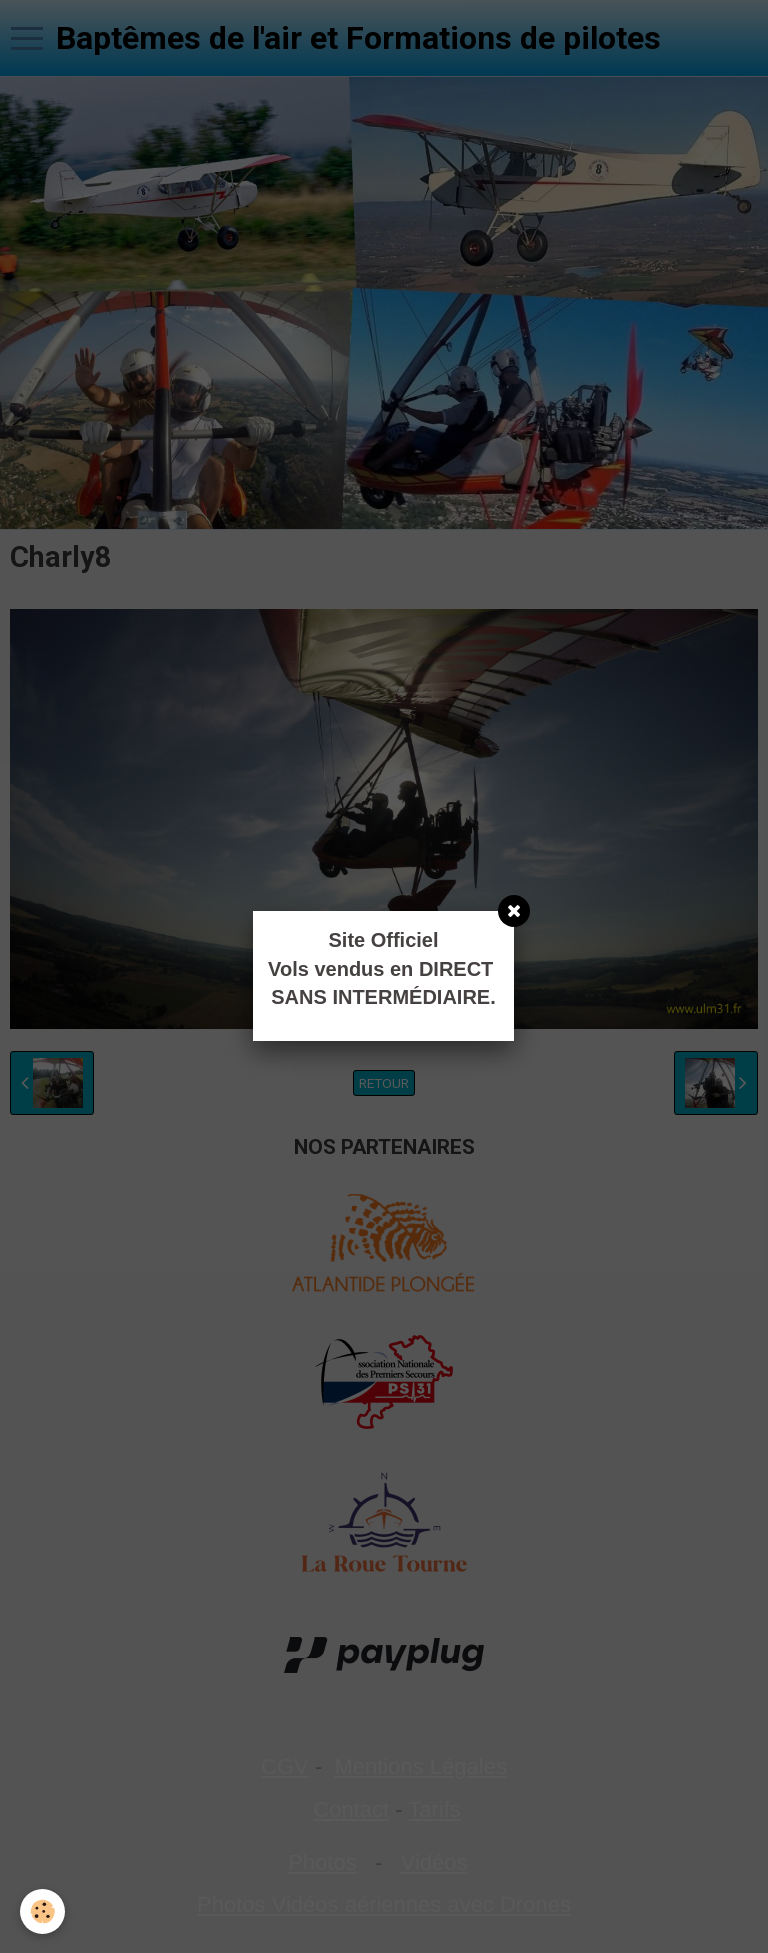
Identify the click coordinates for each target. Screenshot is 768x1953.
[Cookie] (42, 1911)
